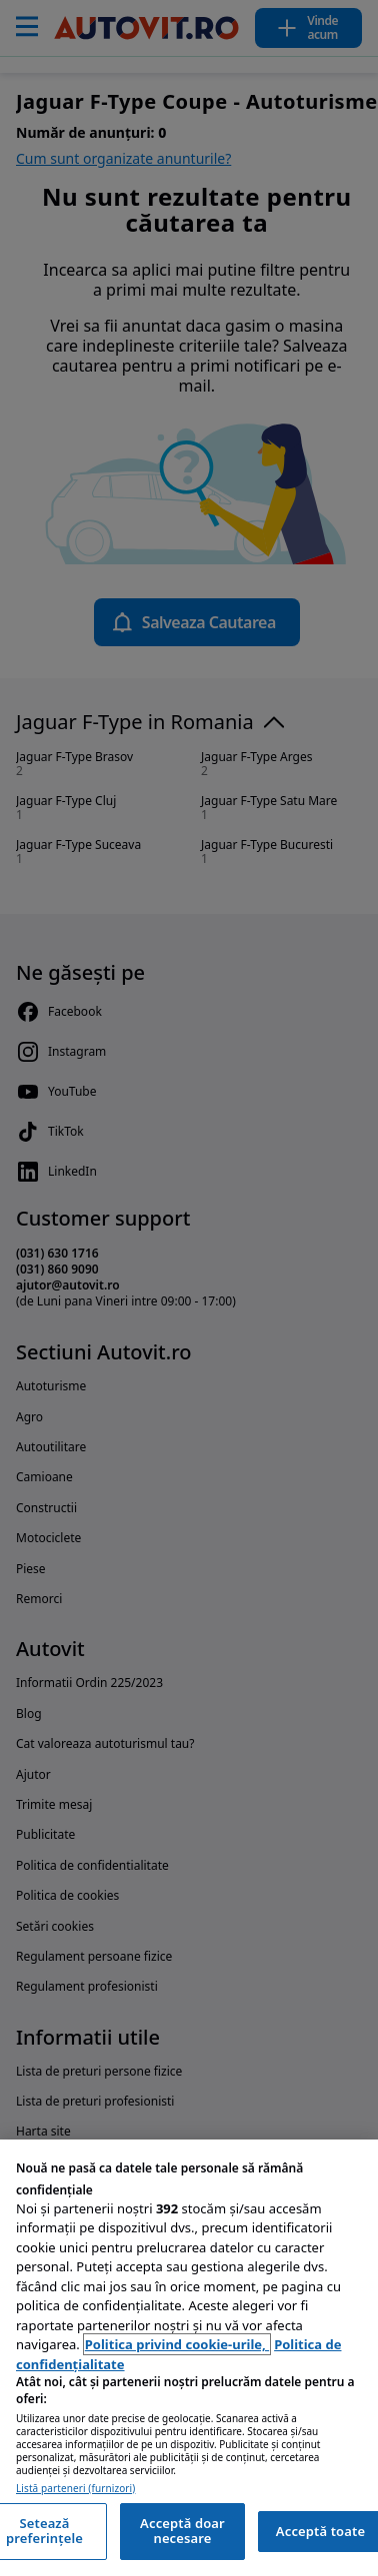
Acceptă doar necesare (182, 2531)
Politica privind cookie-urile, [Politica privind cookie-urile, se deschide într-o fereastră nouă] (177, 2344)
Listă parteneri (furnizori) (75, 2488)
